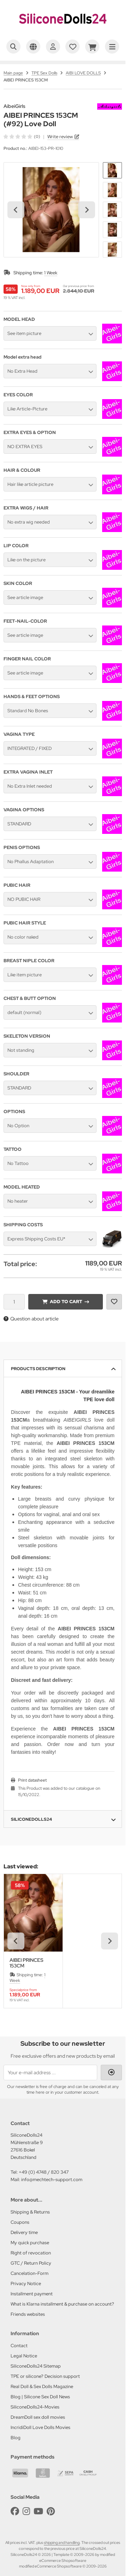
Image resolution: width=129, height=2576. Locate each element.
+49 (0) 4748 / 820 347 (44, 2172)
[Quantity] (14, 1302)
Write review (60, 137)
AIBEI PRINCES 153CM (26, 1962)
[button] (112, 170)
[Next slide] (86, 209)
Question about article (31, 1319)
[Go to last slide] (15, 209)
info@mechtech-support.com (51, 2180)
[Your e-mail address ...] (50, 2072)
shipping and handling (62, 2542)
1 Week (50, 273)
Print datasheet (32, 1780)
